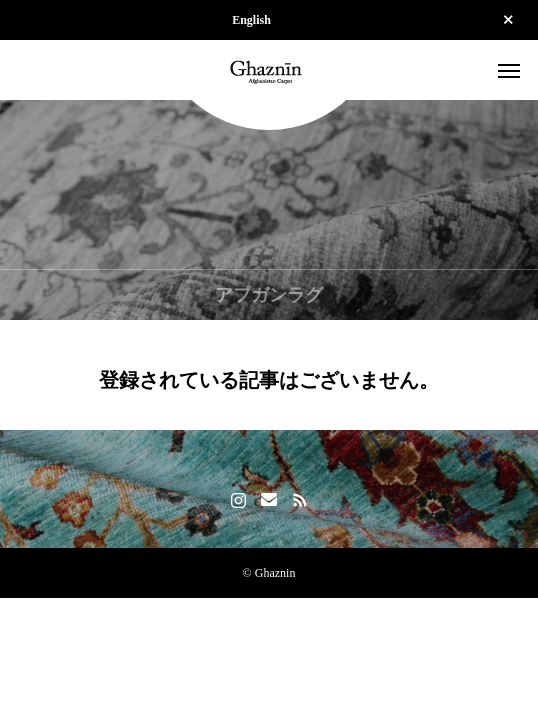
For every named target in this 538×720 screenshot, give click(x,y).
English (251, 20)
